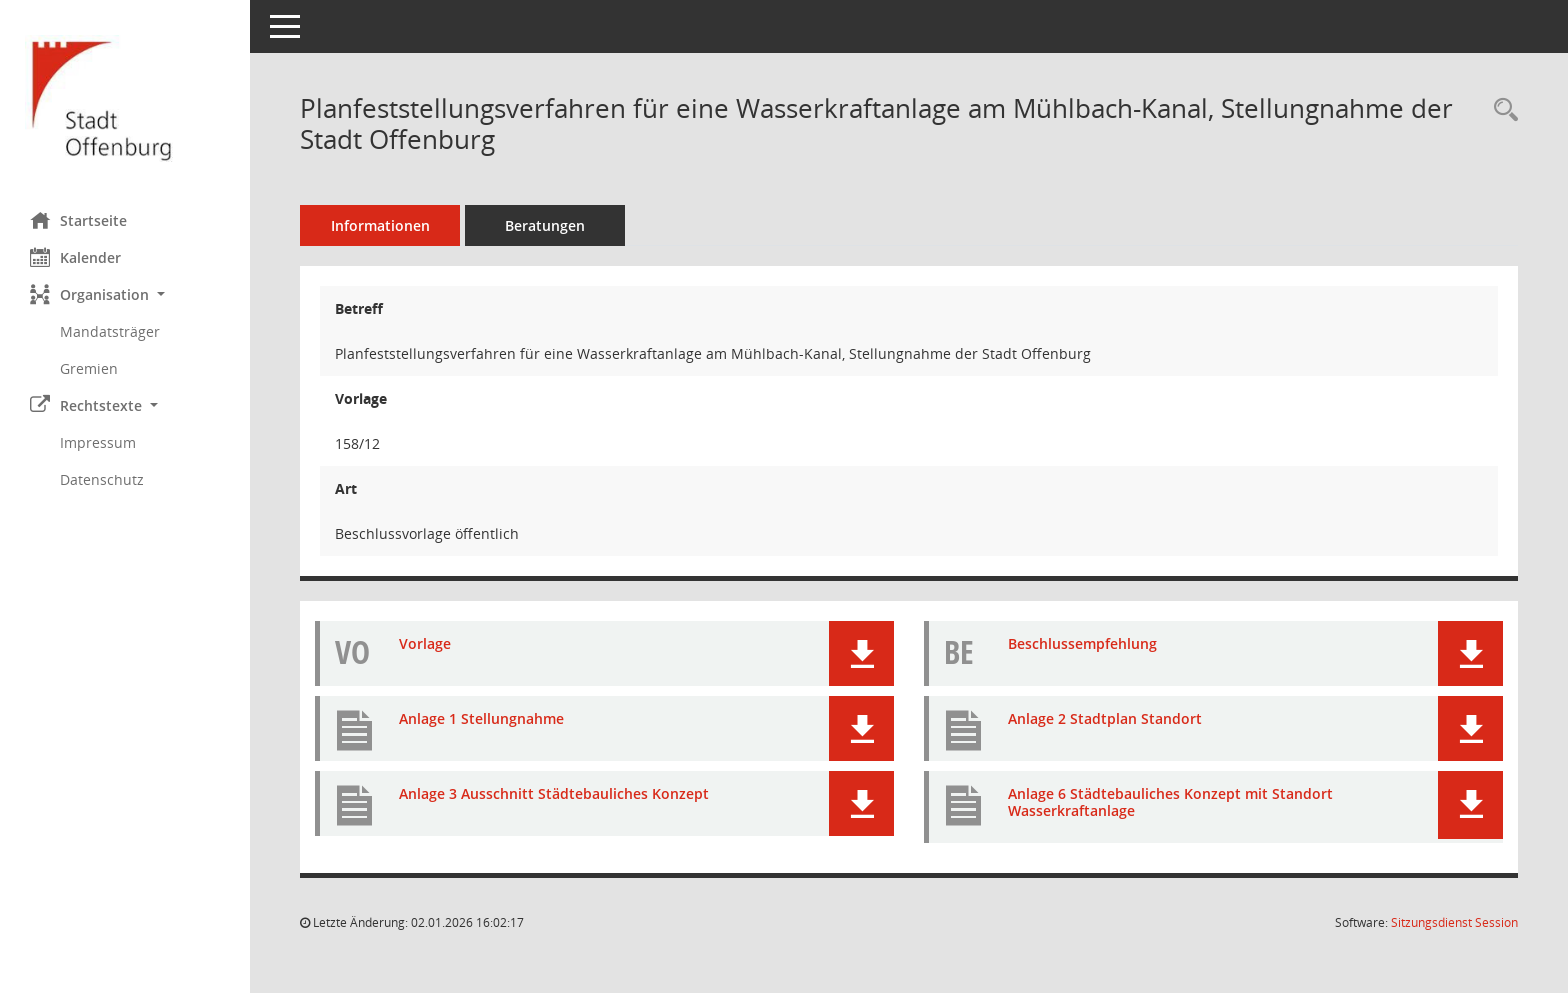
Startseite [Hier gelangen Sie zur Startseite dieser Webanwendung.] (78, 220)
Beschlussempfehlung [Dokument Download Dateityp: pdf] (1082, 643)
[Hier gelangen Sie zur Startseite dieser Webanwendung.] (125, 98)
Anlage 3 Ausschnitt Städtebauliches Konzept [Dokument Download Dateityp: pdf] (554, 793)
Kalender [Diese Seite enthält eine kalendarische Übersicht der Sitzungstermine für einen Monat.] (75, 257)
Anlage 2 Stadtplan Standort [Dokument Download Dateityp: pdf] (1105, 718)
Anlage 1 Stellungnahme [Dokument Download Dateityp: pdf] (481, 718)
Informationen (380, 225)
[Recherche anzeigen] (1501, 110)
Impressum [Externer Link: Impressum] (98, 442)
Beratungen (545, 225)
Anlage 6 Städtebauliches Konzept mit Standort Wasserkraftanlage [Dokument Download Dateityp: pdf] (1170, 802)
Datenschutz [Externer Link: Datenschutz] (102, 479)
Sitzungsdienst (1454, 922)
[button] (125, 294)
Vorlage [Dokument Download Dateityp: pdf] (425, 643)
